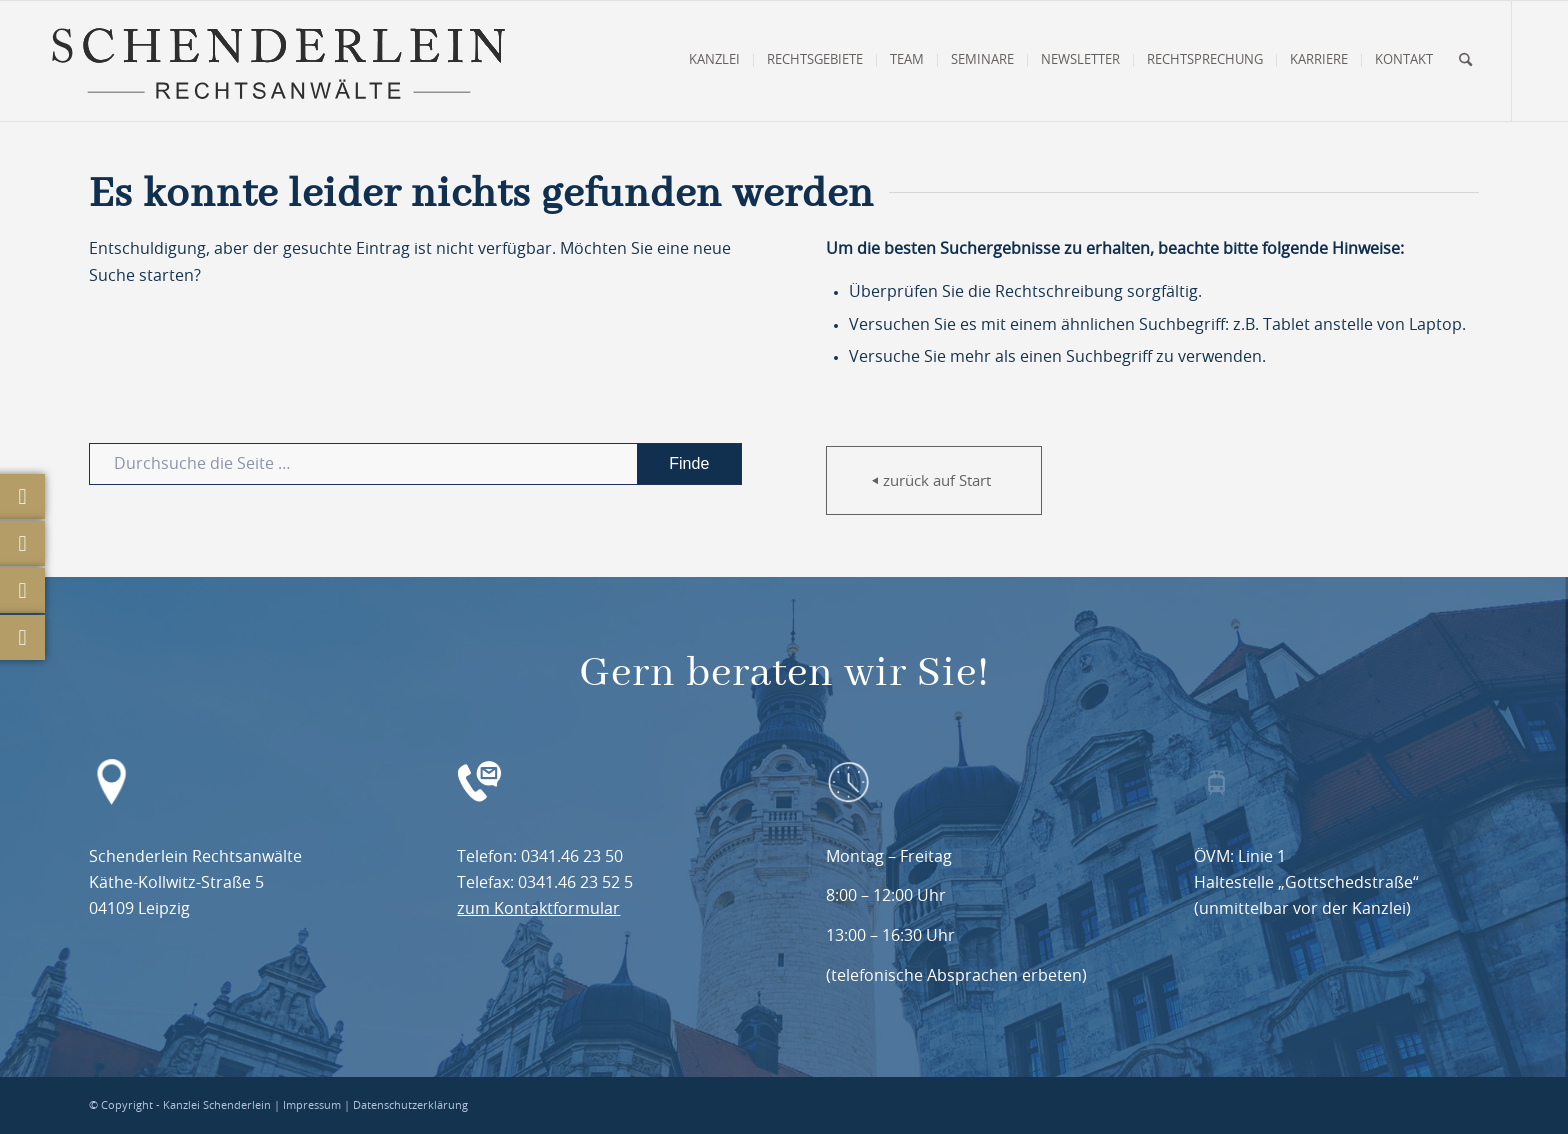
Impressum (312, 1105)
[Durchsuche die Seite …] (415, 464)
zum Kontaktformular (538, 909)
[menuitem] (714, 61)
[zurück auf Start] (934, 480)
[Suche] (1465, 61)
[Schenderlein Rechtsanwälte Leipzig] (278, 61)
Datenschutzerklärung (410, 1105)
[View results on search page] (689, 464)
